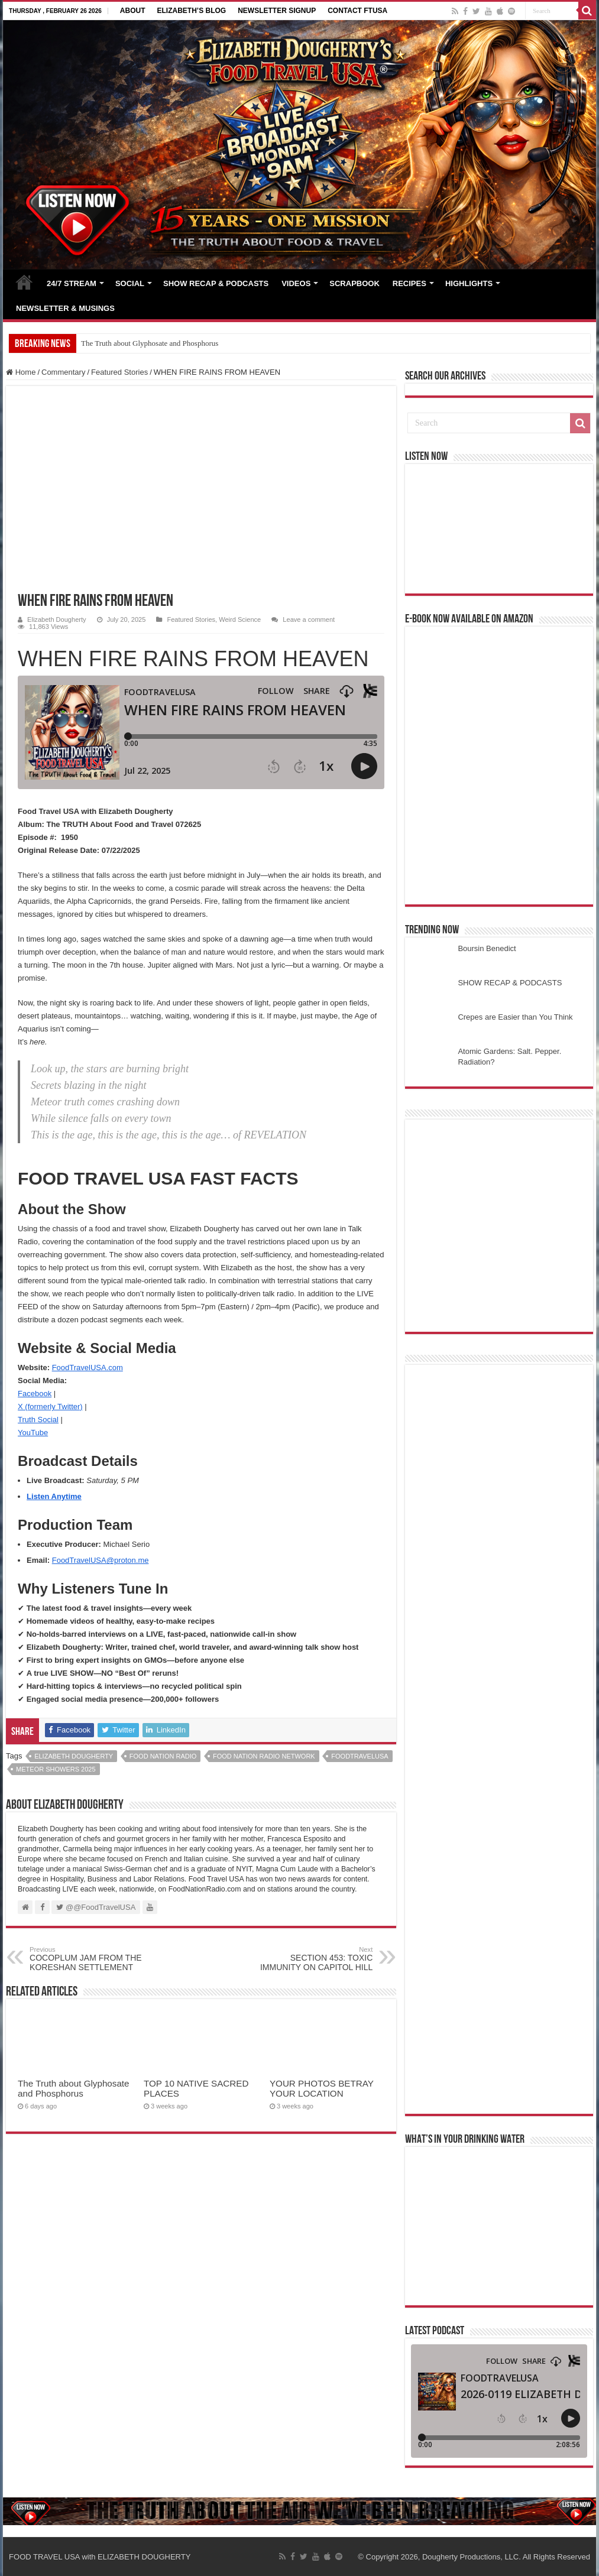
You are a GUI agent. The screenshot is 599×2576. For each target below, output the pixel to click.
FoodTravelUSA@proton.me (100, 1560)
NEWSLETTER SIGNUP (277, 11)
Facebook (34, 1393)
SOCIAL (129, 283)
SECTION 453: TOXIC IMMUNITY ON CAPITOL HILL (312, 1959)
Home (20, 372)
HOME (24, 282)
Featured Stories (119, 372)
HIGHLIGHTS (469, 283)
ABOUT (132, 11)
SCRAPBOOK (354, 283)
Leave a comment (309, 619)
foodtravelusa (359, 1756)
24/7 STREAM (71, 283)
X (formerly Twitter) (50, 1406)
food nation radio (162, 1756)
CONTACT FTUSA (357, 11)
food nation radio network (264, 1756)
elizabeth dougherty (73, 1756)
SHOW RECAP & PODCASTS (215, 283)
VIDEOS (295, 283)
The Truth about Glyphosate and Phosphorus (149, 343)
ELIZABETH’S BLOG (191, 11)
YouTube (33, 1432)
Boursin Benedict (487, 948)
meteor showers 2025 (55, 1769)
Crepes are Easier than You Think (515, 1017)
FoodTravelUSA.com (87, 1367)
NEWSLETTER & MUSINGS (65, 308)
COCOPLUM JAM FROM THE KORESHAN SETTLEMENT (90, 1959)
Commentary (63, 372)
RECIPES (409, 283)
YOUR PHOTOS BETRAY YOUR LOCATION (322, 2088)
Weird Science (240, 619)
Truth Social (38, 1419)
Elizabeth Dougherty (56, 619)
